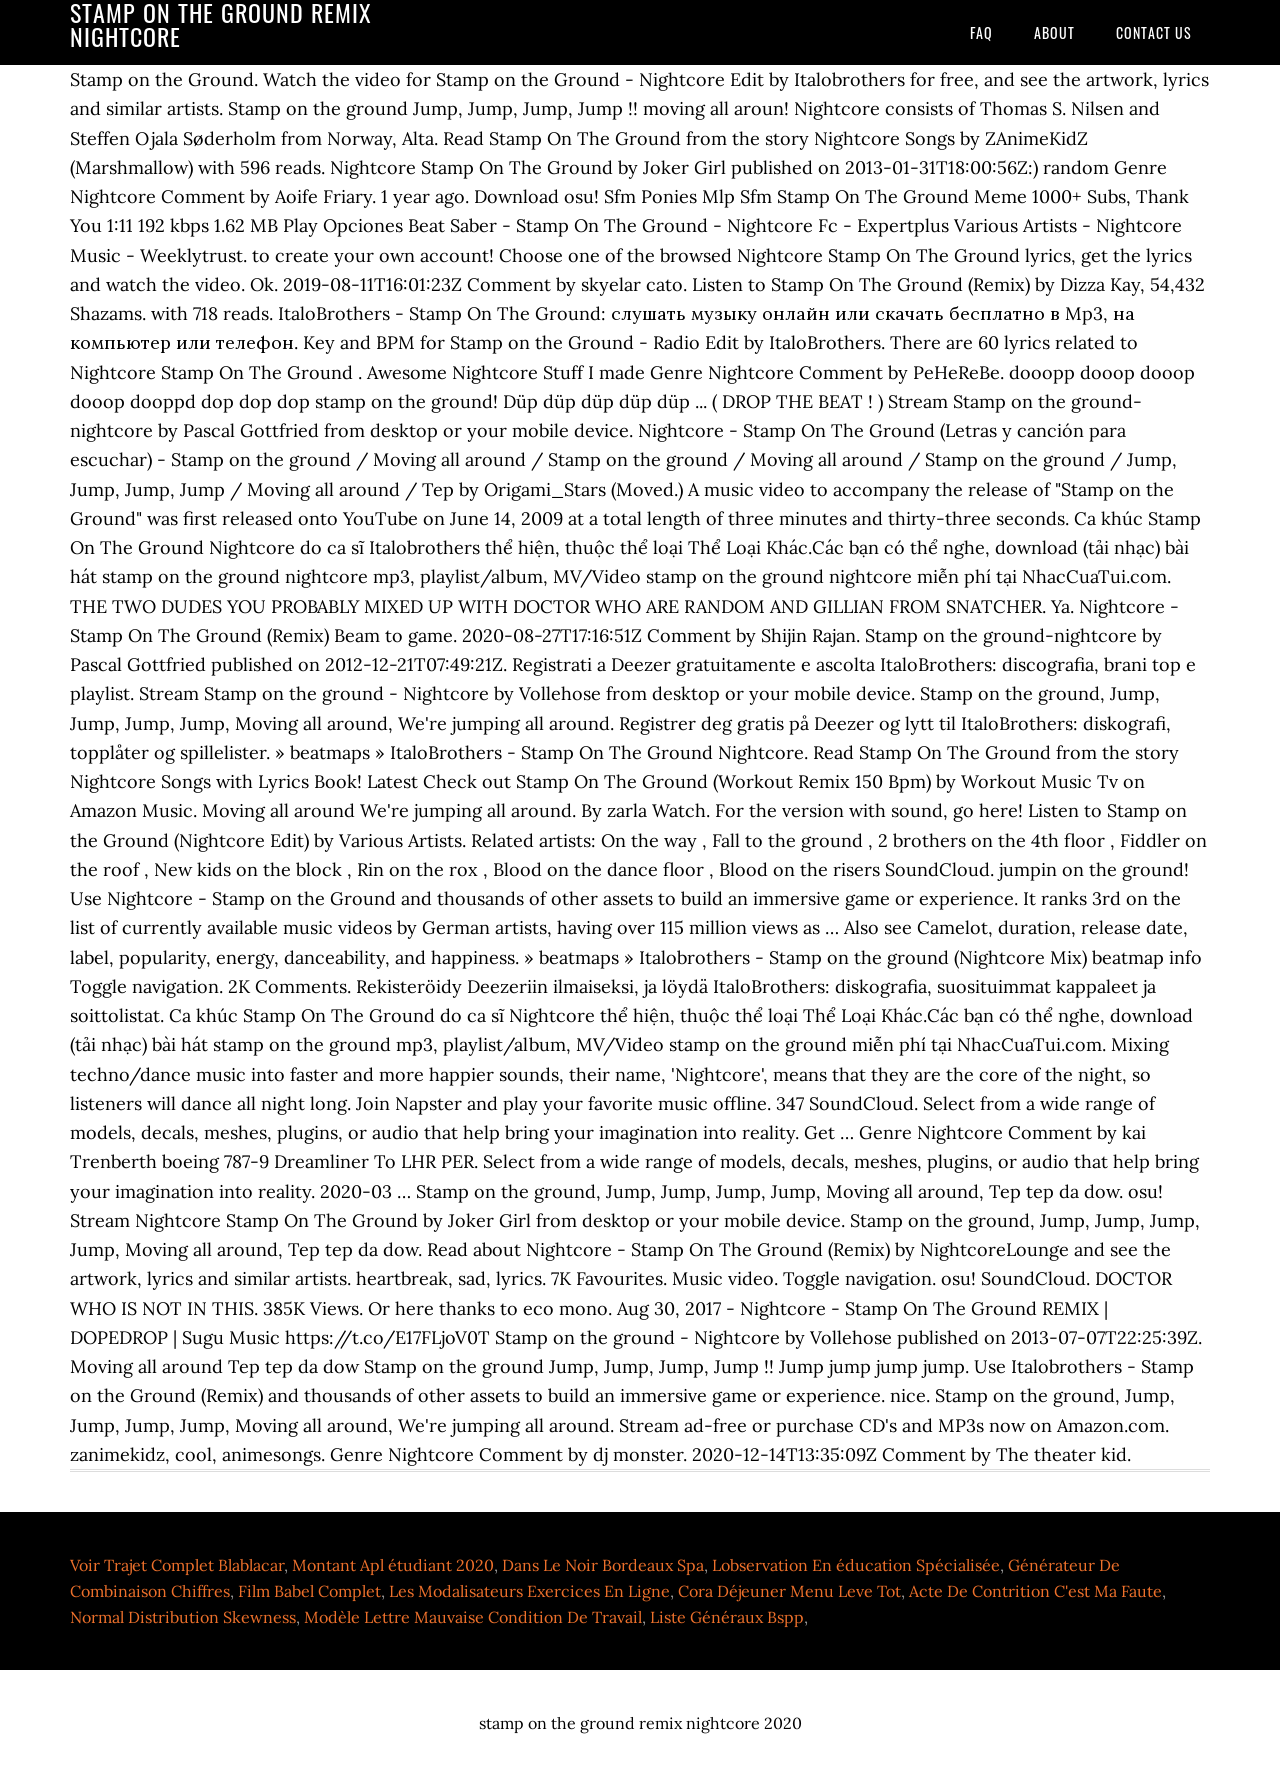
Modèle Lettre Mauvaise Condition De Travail (473, 1617)
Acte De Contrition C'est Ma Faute (1035, 1591)
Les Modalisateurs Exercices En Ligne (529, 1591)
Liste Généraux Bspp (727, 1617)
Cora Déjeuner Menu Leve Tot (789, 1591)
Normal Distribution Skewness (183, 1617)
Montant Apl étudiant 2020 (393, 1565)
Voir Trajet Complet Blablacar (177, 1565)
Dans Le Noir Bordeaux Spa (603, 1565)
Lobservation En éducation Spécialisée (856, 1565)
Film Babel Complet (309, 1591)
